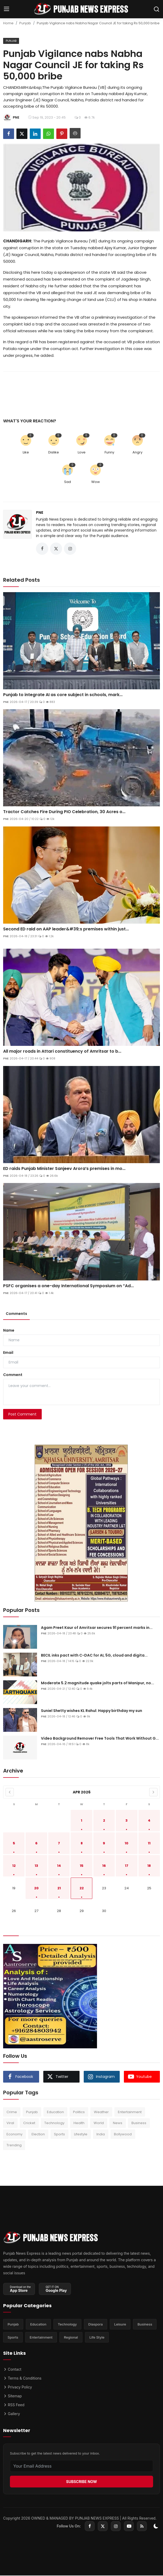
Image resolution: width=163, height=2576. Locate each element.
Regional (71, 2337)
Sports (59, 2134)
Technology (54, 2123)
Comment (12, 1375)
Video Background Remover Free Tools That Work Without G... (100, 1738)
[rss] (142, 2527)
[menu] (6, 9)
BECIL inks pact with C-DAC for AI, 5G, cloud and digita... (94, 1655)
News (117, 2123)
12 (14, 1865)
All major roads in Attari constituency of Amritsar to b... (62, 1052)
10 (126, 1843)
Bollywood (123, 2134)
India (100, 2134)
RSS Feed (13, 2405)
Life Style (97, 2337)
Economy (14, 2134)
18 (149, 1865)
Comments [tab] (16, 1313)
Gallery (11, 2414)
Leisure (120, 2324)
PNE (39, 512)
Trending (14, 2145)
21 (59, 1888)
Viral (10, 2123)
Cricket (29, 2123)
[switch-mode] (156, 2526)
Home (8, 23)
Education (55, 2112)
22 (82, 1888)
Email (8, 1352)
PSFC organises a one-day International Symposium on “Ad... (68, 1286)
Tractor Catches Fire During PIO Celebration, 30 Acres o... (64, 812)
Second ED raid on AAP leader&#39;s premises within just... (66, 929)
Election (38, 2134)
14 (59, 1865)
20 (36, 1888)
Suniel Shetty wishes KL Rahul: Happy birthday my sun (91, 1711)
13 (36, 1865)
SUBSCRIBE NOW (81, 2482)
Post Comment (22, 1414)
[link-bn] (82, 1523)
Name (8, 1330)
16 (104, 1865)
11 (149, 1843)
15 (81, 1865)
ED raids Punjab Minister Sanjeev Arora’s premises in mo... (64, 1169)
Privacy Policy (17, 2387)
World (99, 2123)
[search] (156, 9)
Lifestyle (80, 2134)
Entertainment (130, 2112)
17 (126, 1865)
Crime (12, 2112)
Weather (101, 2112)
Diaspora (95, 2324)
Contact (12, 2369)
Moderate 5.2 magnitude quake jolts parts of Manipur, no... (97, 1683)
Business (138, 2123)
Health (79, 2123)
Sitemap (12, 2396)
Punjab (25, 23)
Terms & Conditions (22, 2378)
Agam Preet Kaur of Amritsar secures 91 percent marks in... (97, 1628)
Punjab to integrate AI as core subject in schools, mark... (63, 695)
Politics (79, 2112)
